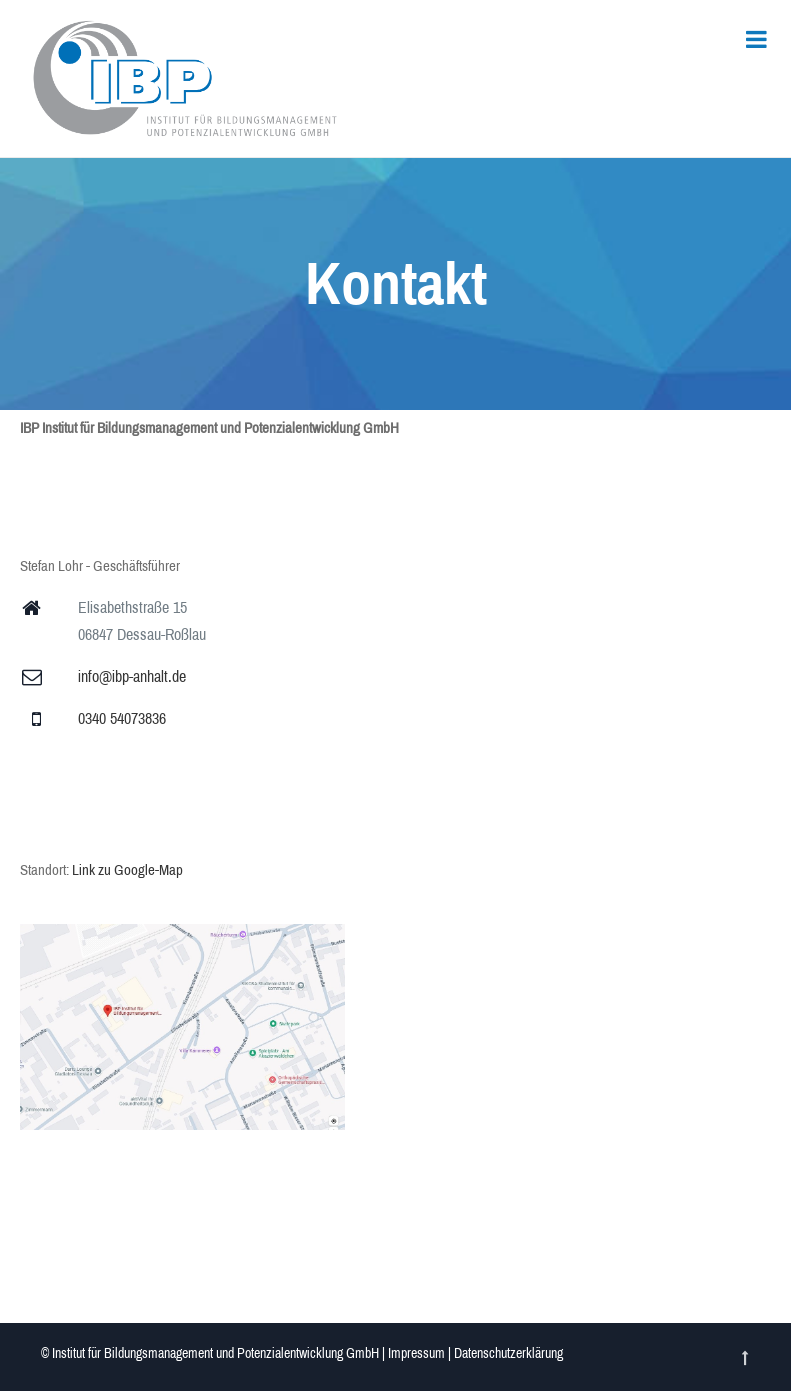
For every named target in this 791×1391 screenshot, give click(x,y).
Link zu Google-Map (127, 870)
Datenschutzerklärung (508, 1353)
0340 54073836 (122, 718)
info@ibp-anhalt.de (132, 676)
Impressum (416, 1353)
